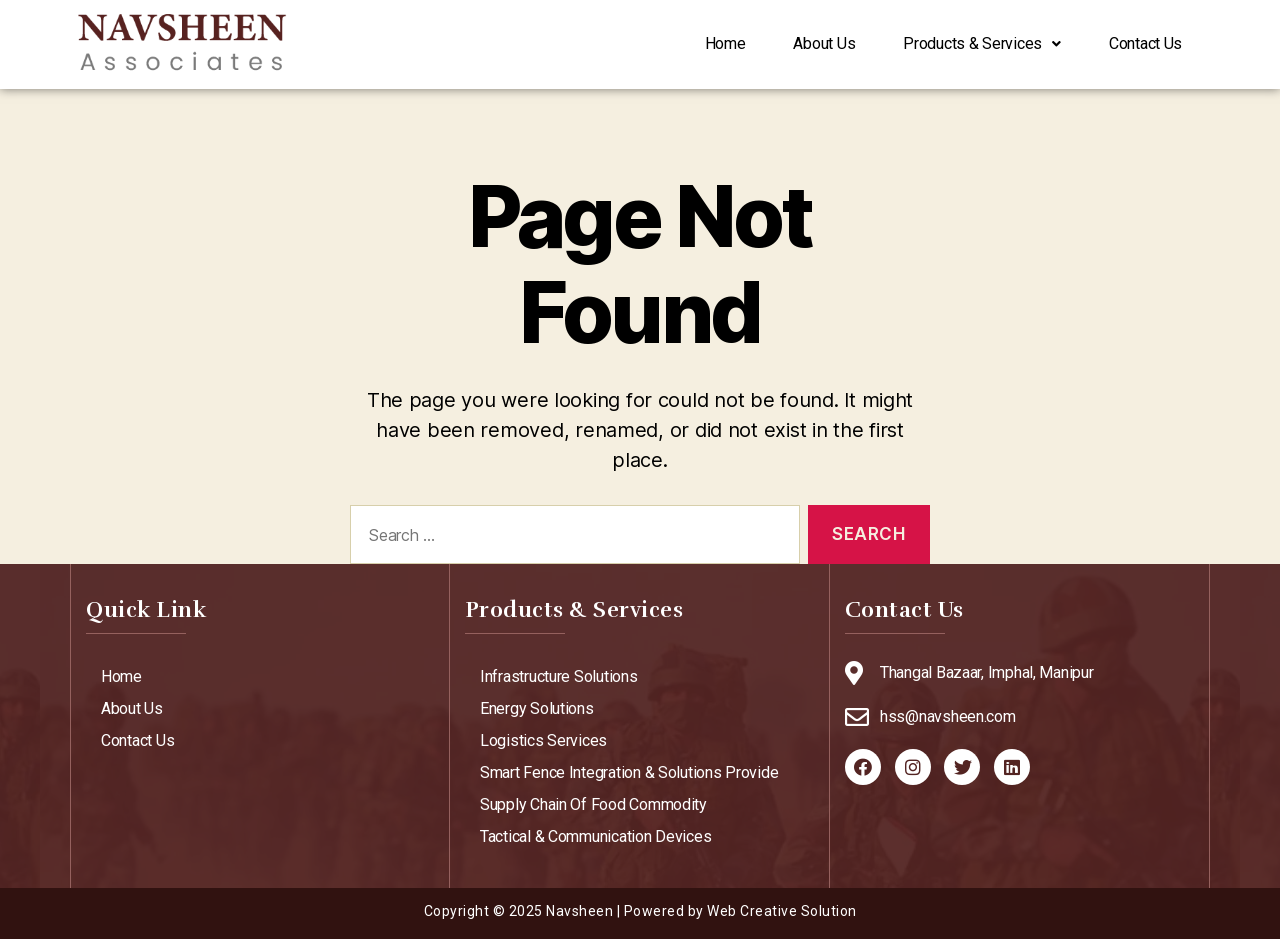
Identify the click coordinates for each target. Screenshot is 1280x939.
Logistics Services (543, 740)
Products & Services (958, 44)
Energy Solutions (537, 708)
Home (669, 44)
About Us (784, 44)
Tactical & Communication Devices (595, 836)
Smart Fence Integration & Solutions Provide (629, 772)
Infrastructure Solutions (559, 676)
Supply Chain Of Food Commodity (593, 804)
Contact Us (1137, 44)
